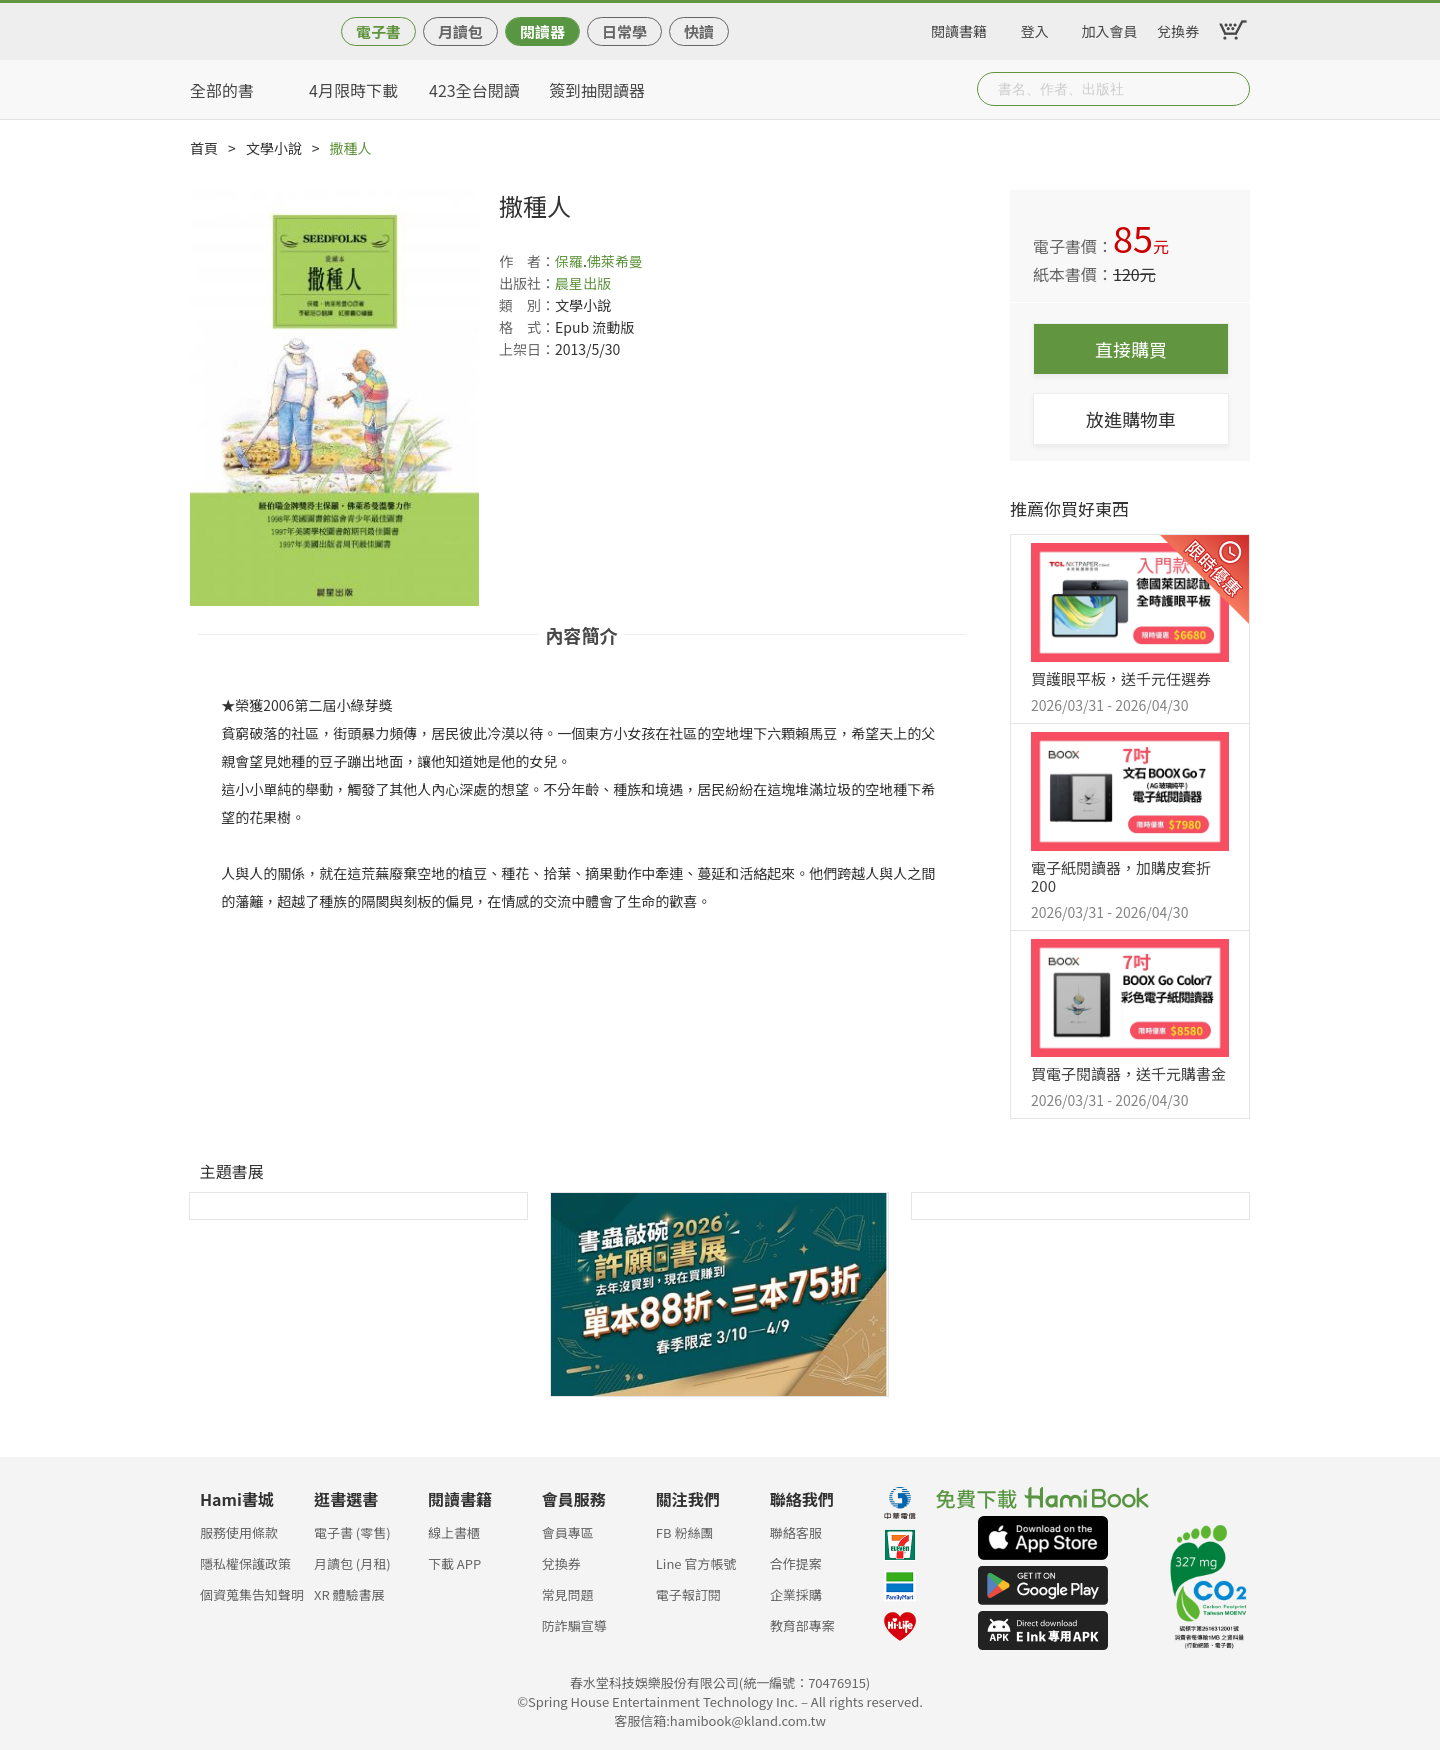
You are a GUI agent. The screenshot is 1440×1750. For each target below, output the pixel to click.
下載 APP (454, 1563)
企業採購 (796, 1594)
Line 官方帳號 (696, 1563)
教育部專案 (802, 1625)
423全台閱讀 (474, 90)
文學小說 (274, 148)
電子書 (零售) (352, 1532)
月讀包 (460, 31)
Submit (1233, 89)
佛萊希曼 (615, 261)
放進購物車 (1131, 419)
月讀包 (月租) (352, 1563)
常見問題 (568, 1594)
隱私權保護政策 (245, 1563)
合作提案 (796, 1563)
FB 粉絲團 (685, 1532)
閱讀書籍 (959, 28)
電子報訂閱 (688, 1594)
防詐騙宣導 (574, 1625)
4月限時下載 (353, 90)
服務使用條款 (239, 1532)
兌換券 (1178, 28)
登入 (1035, 28)
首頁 (204, 148)
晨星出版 (583, 283)
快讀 (699, 31)
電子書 (378, 31)
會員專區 (568, 1532)
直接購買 (1131, 349)
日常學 (624, 31)
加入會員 (1110, 28)
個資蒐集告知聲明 (252, 1594)
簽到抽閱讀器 (597, 90)
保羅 (569, 261)
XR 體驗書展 (349, 1594)
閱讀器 (542, 31)
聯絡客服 (796, 1532)
